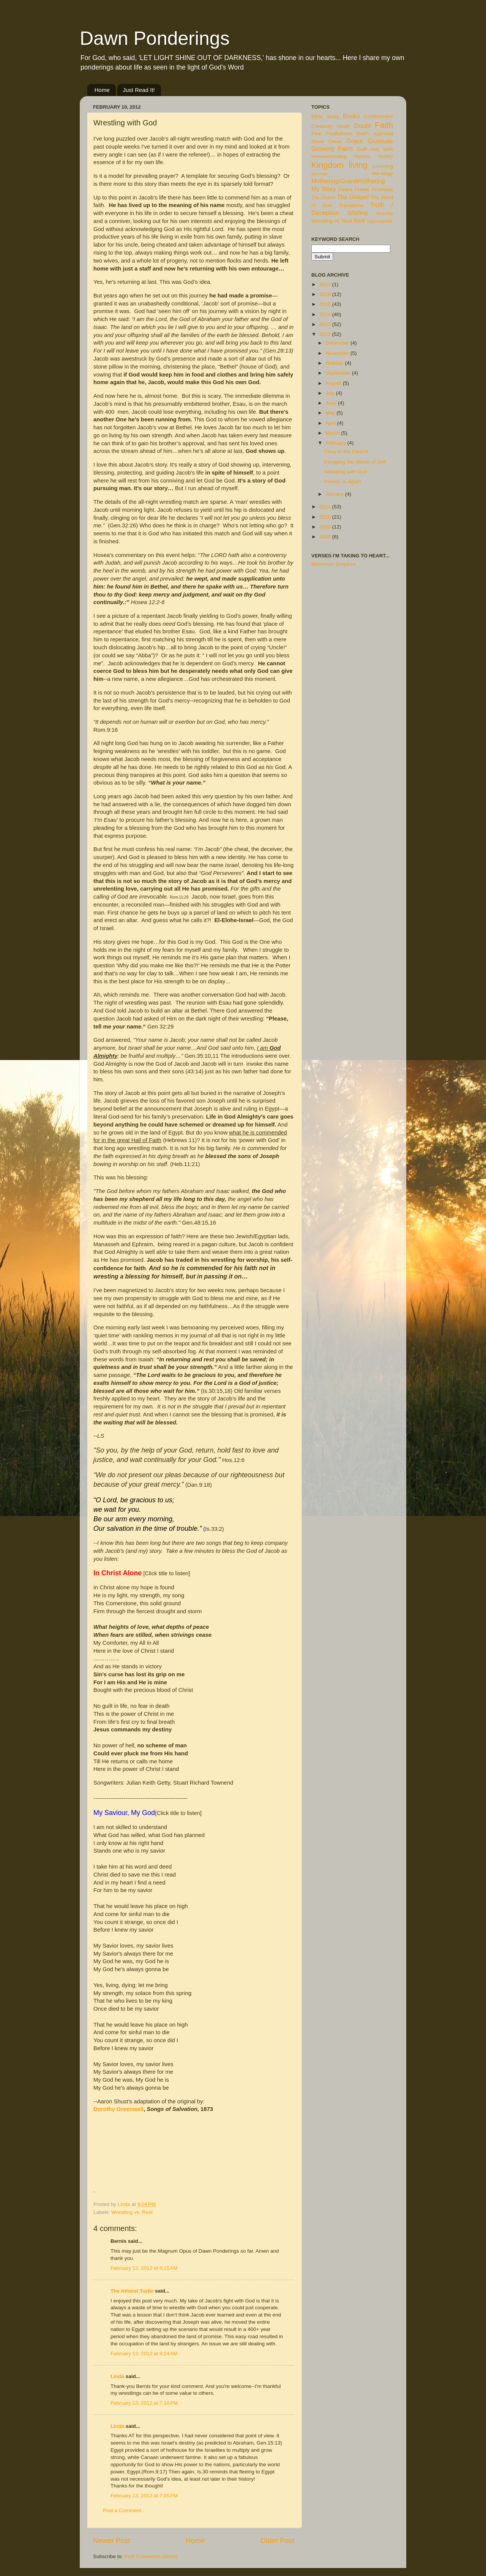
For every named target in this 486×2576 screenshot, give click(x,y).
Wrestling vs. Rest (132, 2212)
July (330, 393)
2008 (325, 537)
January (335, 494)
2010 (325, 517)
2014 (325, 314)
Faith (384, 125)
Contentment (378, 116)
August (334, 383)
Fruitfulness (339, 133)
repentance (380, 221)
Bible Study (325, 116)
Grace (354, 141)
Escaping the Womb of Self (355, 462)
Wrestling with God (345, 472)
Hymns (362, 156)
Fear (316, 133)
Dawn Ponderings (155, 38)
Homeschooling (329, 156)
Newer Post (111, 2540)
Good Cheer (326, 141)
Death (343, 126)
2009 (325, 527)
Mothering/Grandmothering (348, 180)
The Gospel (353, 196)
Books (351, 115)
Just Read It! (139, 90)
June (331, 403)
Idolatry (385, 156)
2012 (325, 334)
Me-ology (382, 173)
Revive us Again (342, 481)
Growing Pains (332, 148)
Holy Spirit (381, 149)
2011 (325, 507)
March (333, 433)
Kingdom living (339, 165)
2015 (325, 304)
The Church (323, 197)
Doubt (362, 125)
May (330, 413)
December (337, 343)
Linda (117, 2376)
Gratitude (380, 141)
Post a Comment (122, 2510)
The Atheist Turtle (131, 2291)
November (337, 353)
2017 (325, 284)
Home (102, 90)
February (336, 443)
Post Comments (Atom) (151, 2556)
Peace (345, 189)
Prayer (362, 189)
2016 (325, 294)
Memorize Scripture (333, 564)
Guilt (362, 149)
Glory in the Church (346, 451)
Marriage (319, 173)
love (359, 220)
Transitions (351, 205)
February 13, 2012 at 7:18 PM (144, 2403)
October (335, 363)
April (331, 423)
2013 (325, 324)
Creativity (322, 126)
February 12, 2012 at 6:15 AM (144, 2268)
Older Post (277, 2540)
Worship (384, 213)
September (338, 373)
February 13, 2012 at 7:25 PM (144, 2495)
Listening (382, 166)
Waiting (357, 212)
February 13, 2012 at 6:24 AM (144, 2353)
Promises (382, 189)
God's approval (374, 133)
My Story (323, 188)
